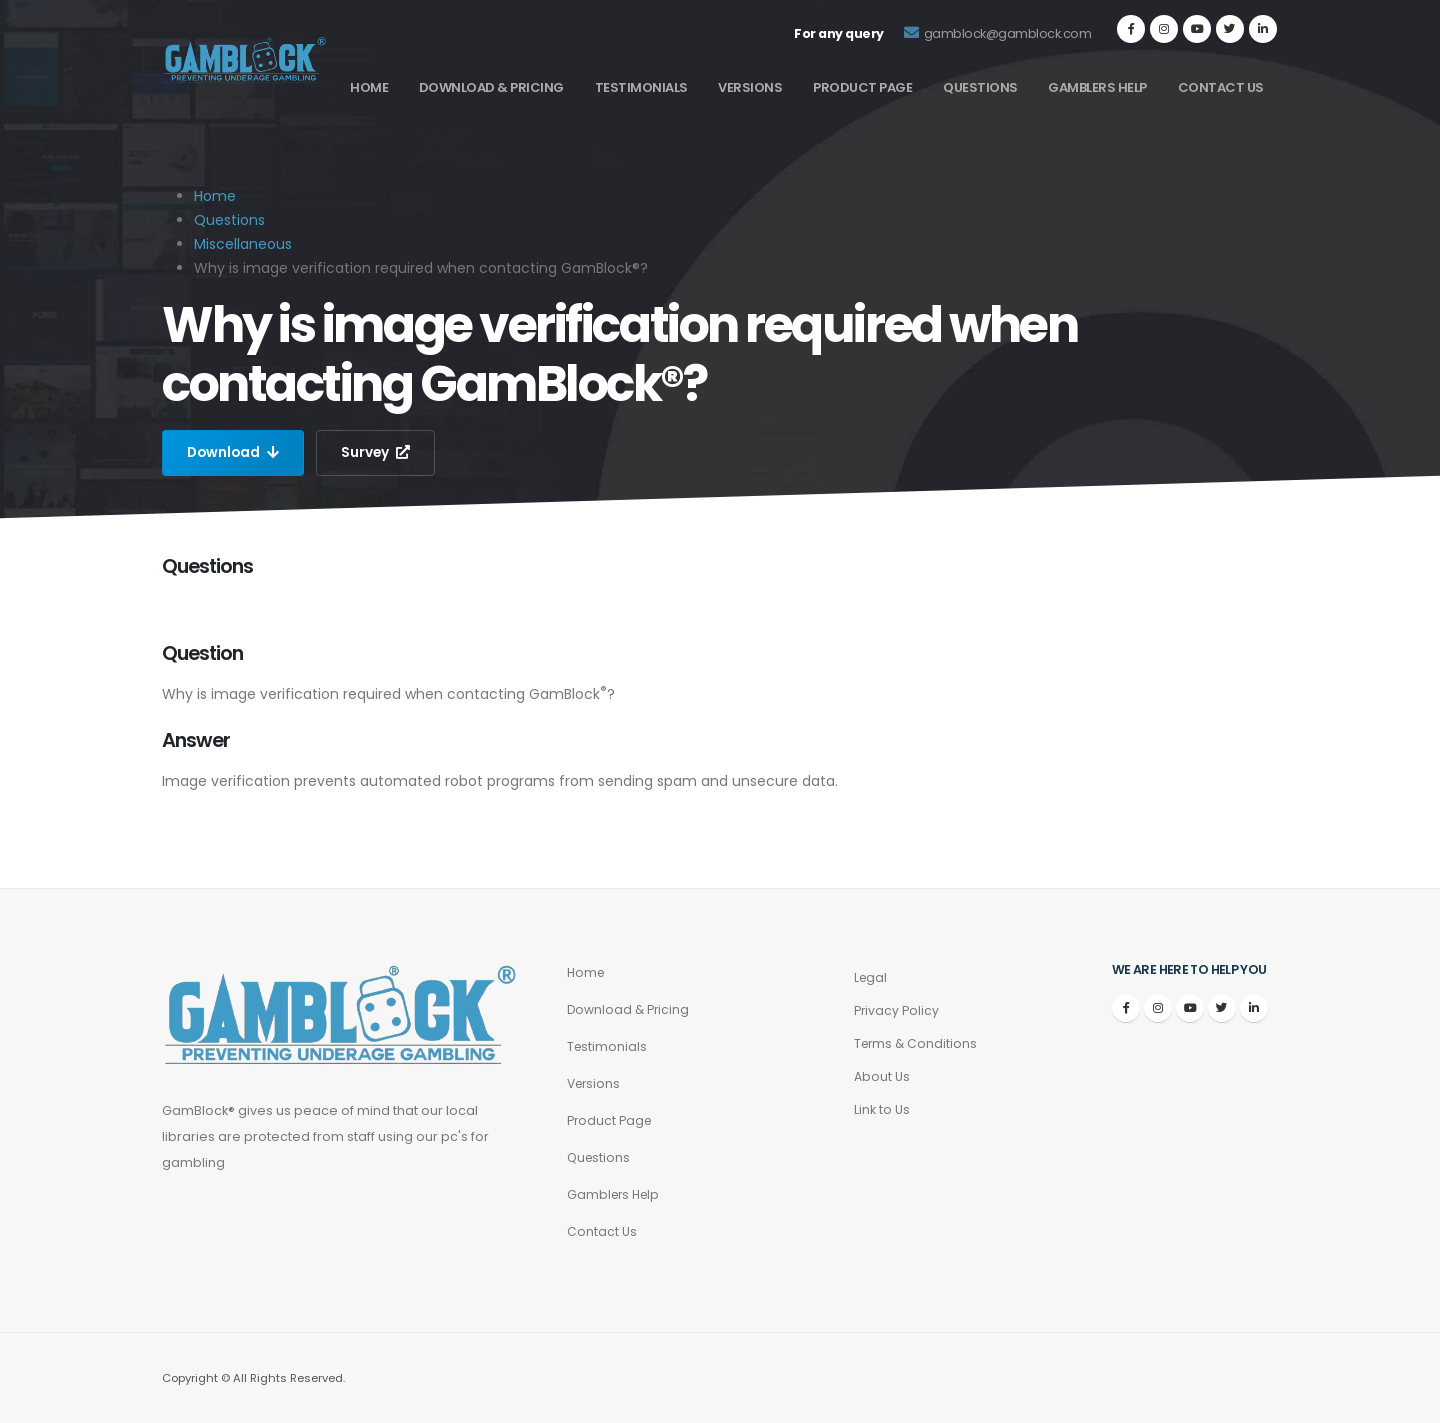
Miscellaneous (243, 244)
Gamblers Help (1097, 87)
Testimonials (641, 87)
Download (234, 453)
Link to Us (882, 1109)
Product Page (862, 87)
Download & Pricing (491, 87)
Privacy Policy (897, 1010)
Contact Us (1221, 87)
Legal (871, 977)
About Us (882, 1076)
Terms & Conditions (917, 1043)
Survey (379, 453)
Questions (980, 87)
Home (369, 87)
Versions (750, 87)
